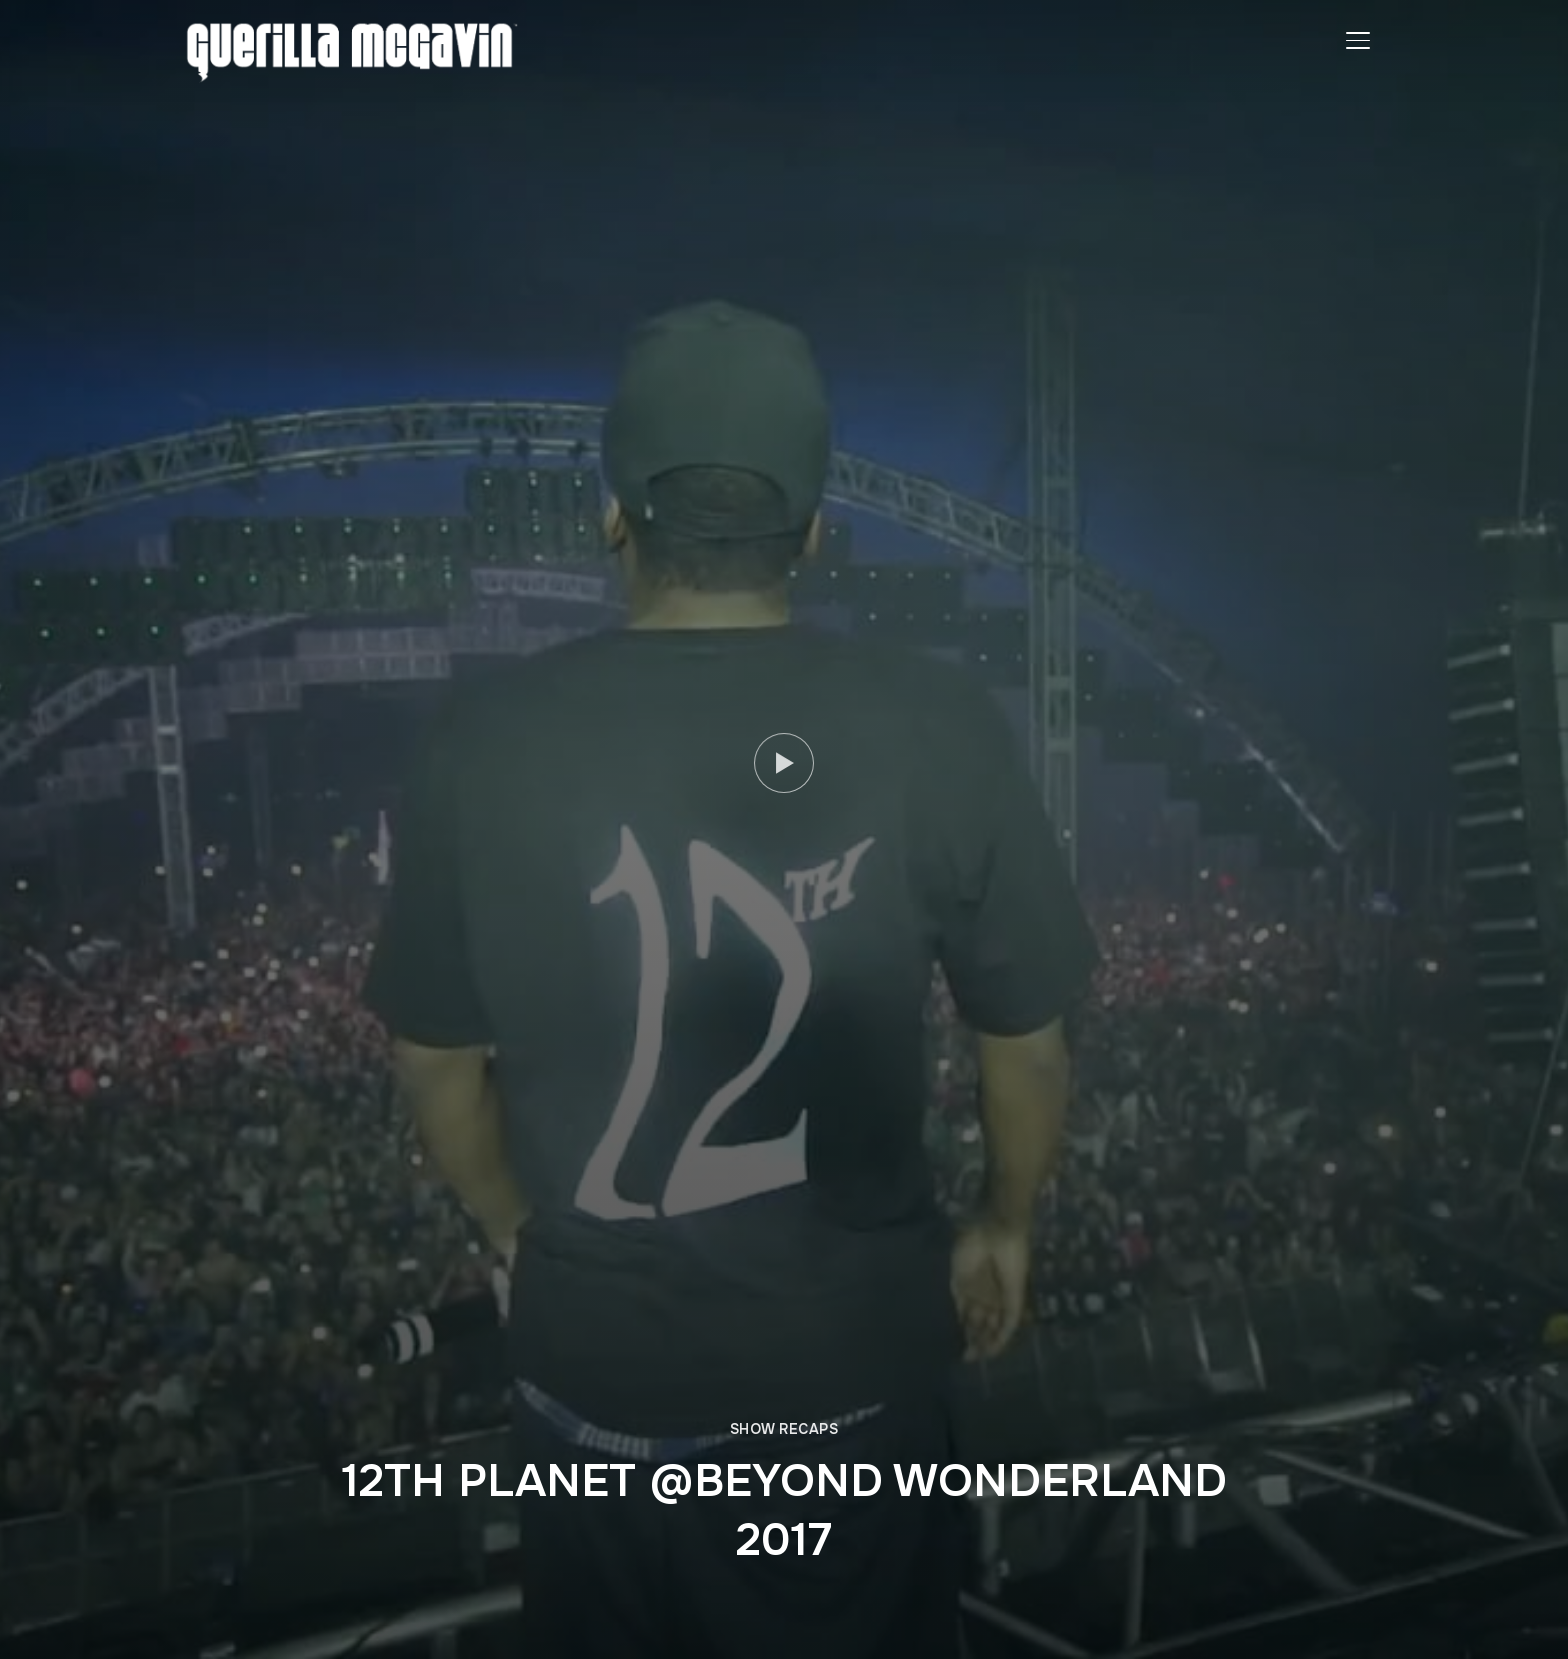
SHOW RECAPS (784, 1429)
